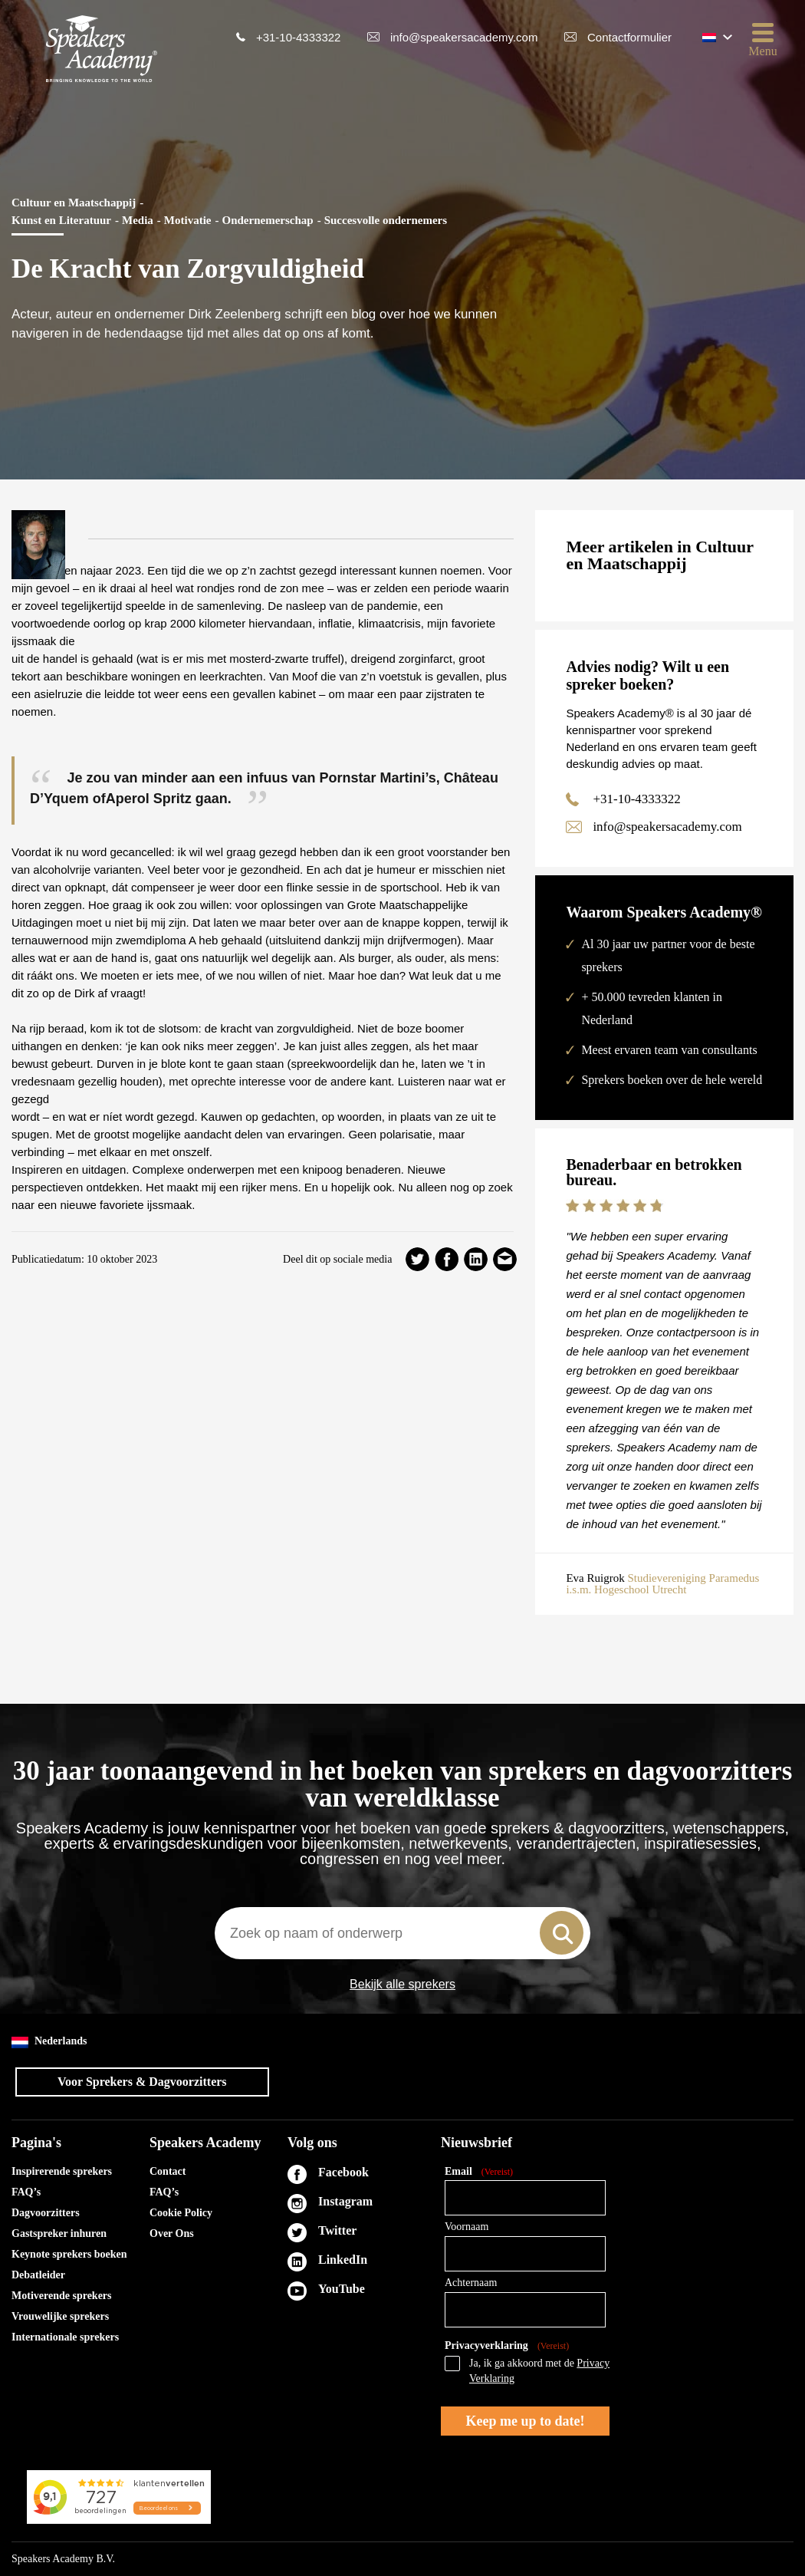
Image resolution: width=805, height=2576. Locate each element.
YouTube (341, 2288)
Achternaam (471, 2282)
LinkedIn (342, 2259)
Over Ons (172, 2233)
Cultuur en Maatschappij (74, 202)
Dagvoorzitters (46, 2213)
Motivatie (188, 220)
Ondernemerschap (267, 220)
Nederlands (49, 2041)
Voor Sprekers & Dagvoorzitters (142, 2081)
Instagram (345, 2201)
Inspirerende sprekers (62, 2171)
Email (479, 2172)
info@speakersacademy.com (464, 37)
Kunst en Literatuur (61, 220)
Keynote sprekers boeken (69, 2254)
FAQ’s (26, 2192)
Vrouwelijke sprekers (60, 2316)
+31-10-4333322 (298, 37)
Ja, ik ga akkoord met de (539, 2370)
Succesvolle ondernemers (385, 220)
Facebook (343, 2172)
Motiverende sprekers (62, 2295)
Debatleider (38, 2275)
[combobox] (402, 1933)
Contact (168, 2171)
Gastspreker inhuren (59, 2233)
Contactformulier (629, 37)
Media (137, 220)
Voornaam (466, 2226)
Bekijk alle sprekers (402, 1984)
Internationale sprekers (65, 2337)
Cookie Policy (181, 2213)
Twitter (337, 2230)
